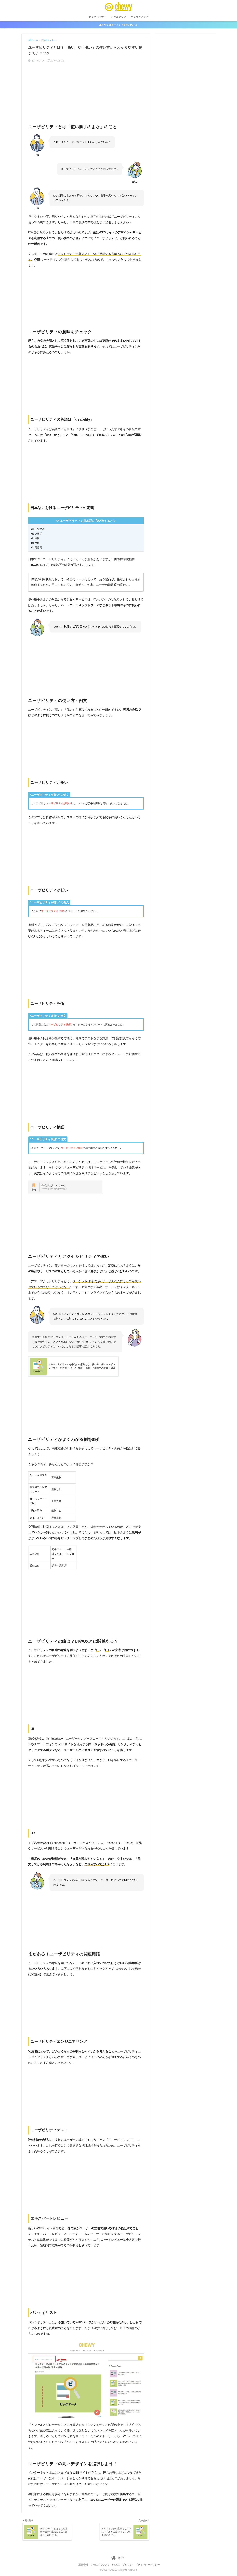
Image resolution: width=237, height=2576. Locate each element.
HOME (118, 2561)
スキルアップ (118, 16)
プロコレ (127, 2567)
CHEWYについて (100, 2567)
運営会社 (83, 2567)
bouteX (116, 2567)
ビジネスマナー (97, 16)
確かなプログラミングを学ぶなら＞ (118, 25)
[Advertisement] (86, 91)
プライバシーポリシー (147, 2567)
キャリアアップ (139, 16)
